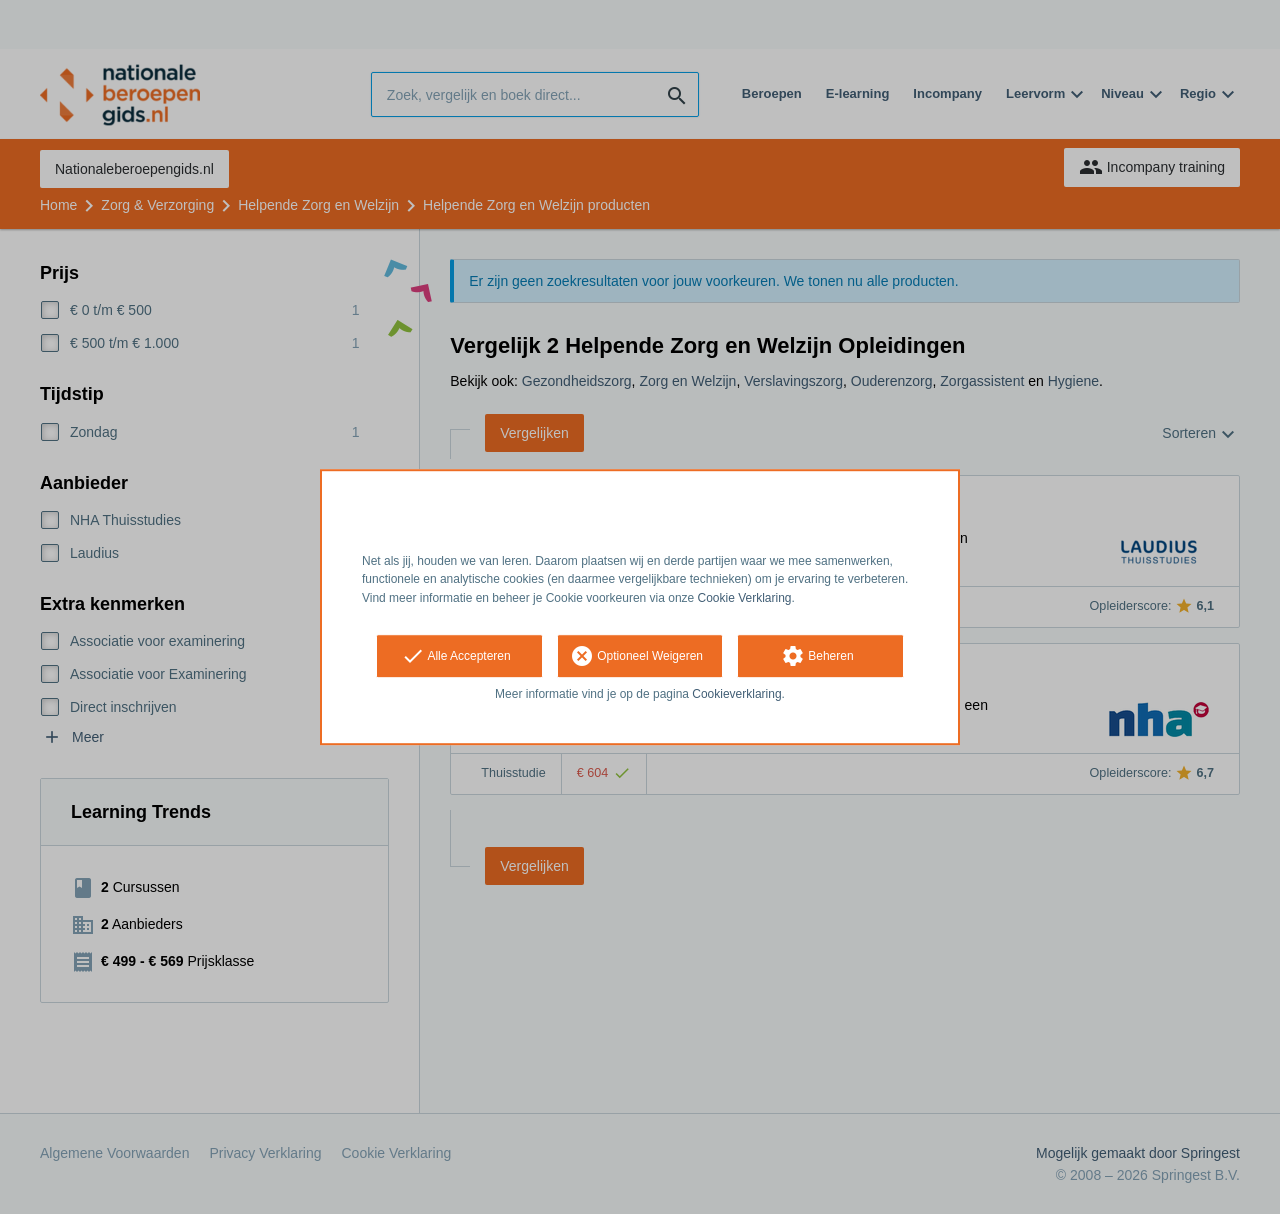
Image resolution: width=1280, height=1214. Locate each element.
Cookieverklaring (736, 694)
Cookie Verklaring (745, 598)
